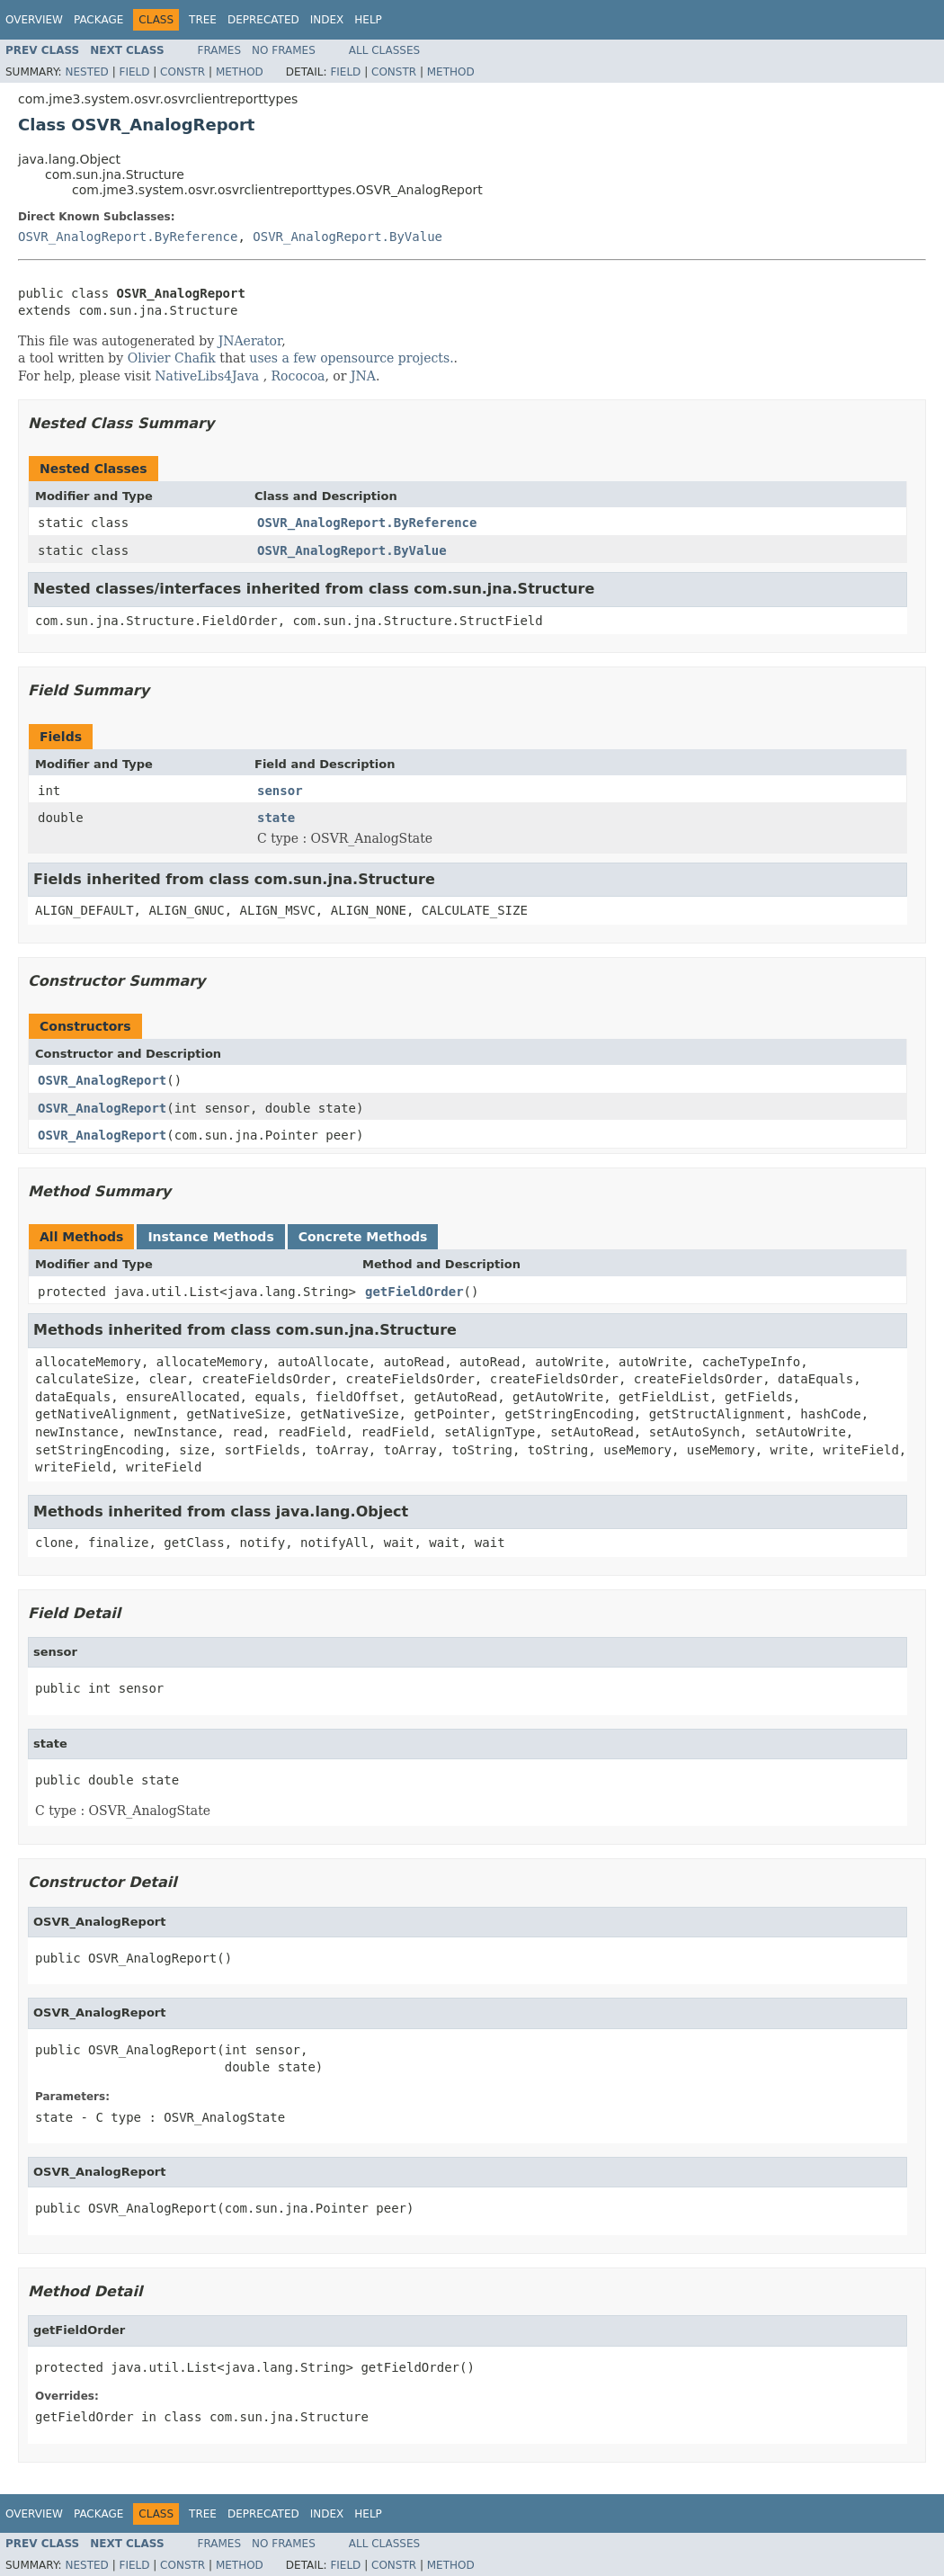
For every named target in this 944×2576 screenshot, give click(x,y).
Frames (220, 50)
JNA (363, 376)
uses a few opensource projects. (351, 358)
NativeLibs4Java (207, 376)
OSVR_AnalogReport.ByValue (347, 236)
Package (98, 19)
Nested (86, 72)
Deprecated (263, 19)
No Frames (284, 50)
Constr (182, 72)
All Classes (384, 50)
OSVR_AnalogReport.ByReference (127, 236)
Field (134, 72)
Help (368, 19)
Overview (34, 19)
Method (239, 72)
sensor (280, 790)
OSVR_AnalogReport (102, 1080)
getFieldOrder (414, 1291)
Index (327, 19)
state (276, 817)
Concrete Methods (363, 1237)
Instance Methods (210, 1237)
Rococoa (298, 376)
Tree (203, 19)
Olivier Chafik (172, 358)
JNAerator (250, 341)
